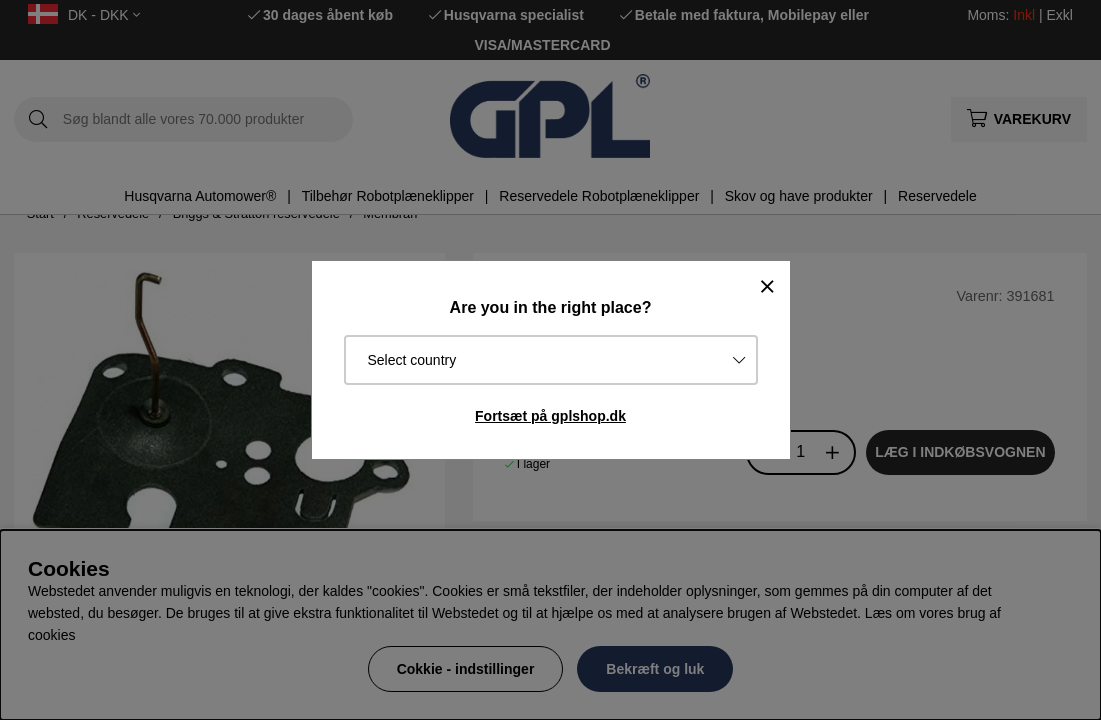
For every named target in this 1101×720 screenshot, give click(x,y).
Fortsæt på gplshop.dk (550, 416)
